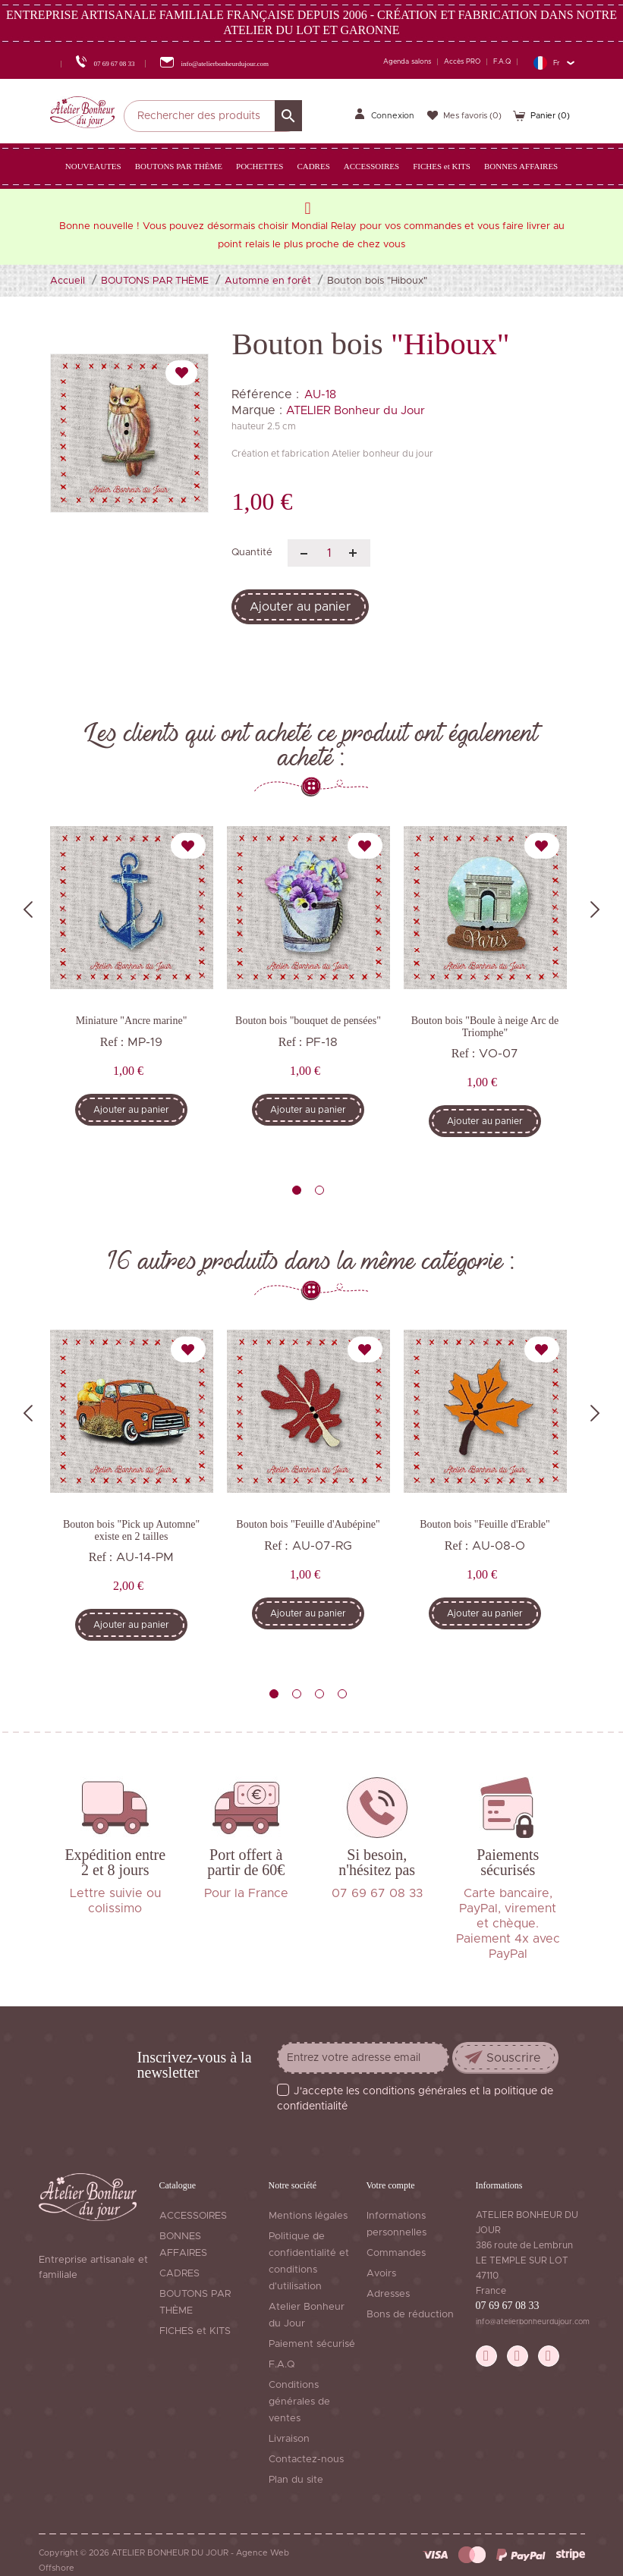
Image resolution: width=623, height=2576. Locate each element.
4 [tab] (342, 1693)
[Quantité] (329, 553)
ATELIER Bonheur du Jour (355, 410)
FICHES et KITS (195, 2331)
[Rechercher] (213, 116)
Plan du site (296, 2480)
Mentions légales (308, 2216)
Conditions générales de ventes (299, 2402)
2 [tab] (319, 1190)
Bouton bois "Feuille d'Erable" (484, 1524)
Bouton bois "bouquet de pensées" (308, 1020)
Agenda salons (407, 61)
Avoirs (381, 2274)
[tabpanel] (131, 987)
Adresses (388, 2294)
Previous (28, 909)
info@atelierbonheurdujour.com (533, 2322)
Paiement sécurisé (312, 2344)
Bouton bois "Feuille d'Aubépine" (307, 1524)
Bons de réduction (410, 2315)
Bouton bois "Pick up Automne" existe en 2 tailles (131, 1530)
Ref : (112, 1041)
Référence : (265, 394)
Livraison (289, 2439)
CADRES (179, 2274)
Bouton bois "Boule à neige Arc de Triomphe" (485, 1026)
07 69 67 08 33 (508, 2305)
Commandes (396, 2253)
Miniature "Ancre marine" (131, 1020)
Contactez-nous (306, 2459)
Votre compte (391, 2185)
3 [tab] (319, 1693)
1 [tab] (296, 1190)
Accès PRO (462, 61)
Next (595, 909)
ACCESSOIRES (193, 2216)
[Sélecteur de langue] (553, 62)
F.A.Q (502, 61)
